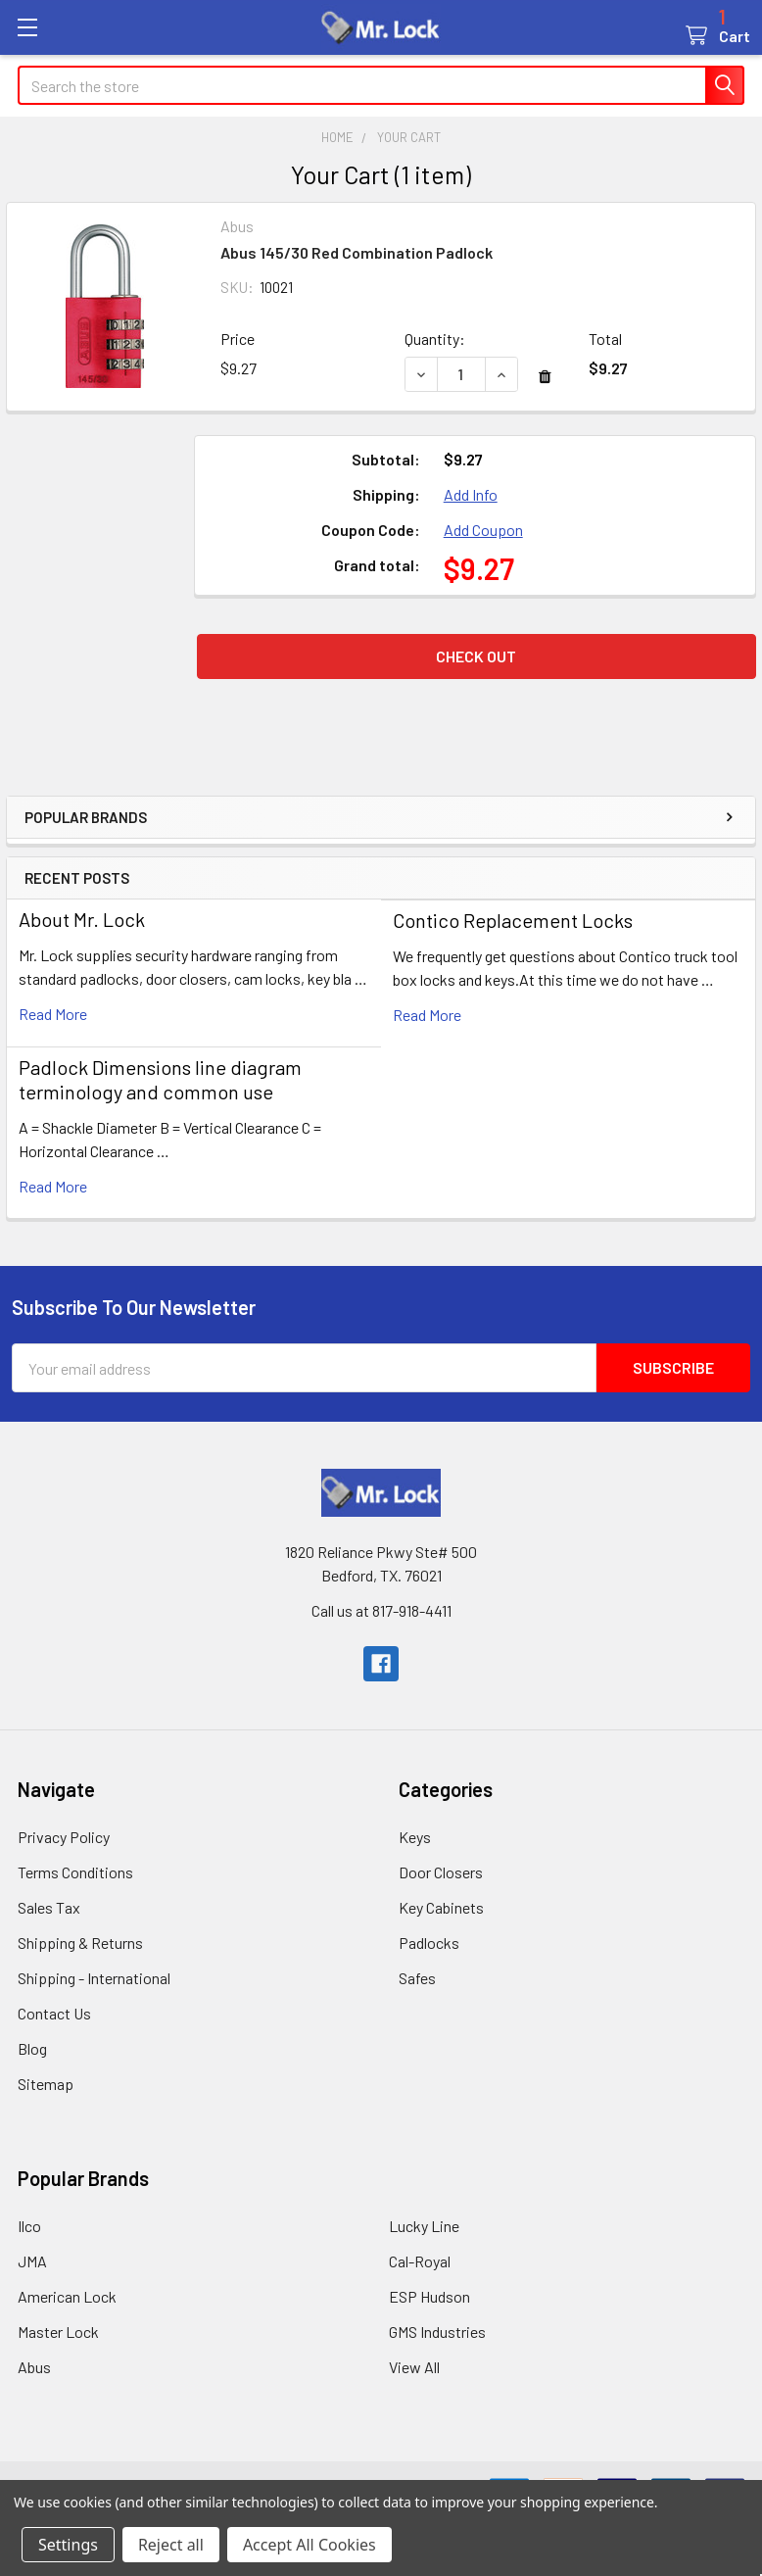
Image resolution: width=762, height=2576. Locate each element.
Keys (415, 1836)
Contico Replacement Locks (513, 920)
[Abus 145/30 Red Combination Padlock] (461, 374)
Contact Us (54, 2013)
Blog (32, 2048)
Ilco (29, 2225)
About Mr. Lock (82, 919)
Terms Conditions (75, 1872)
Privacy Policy (64, 1836)
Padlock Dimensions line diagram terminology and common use (160, 1079)
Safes (417, 1977)
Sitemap (45, 2083)
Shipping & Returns (80, 1942)
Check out (476, 656)
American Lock (67, 2296)
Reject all (171, 2544)
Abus (34, 2366)
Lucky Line (424, 2225)
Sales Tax (49, 1907)
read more (53, 1013)
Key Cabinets (441, 1907)
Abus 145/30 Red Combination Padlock (356, 252)
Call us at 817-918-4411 (381, 1610)
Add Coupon (483, 529)
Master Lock (58, 2331)
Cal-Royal (420, 2261)
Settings (68, 2544)
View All (414, 2366)
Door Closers (441, 1872)
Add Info (471, 494)
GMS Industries (437, 2331)
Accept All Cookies (309, 2544)
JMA (32, 2261)
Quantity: (435, 338)
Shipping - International (94, 1977)
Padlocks (429, 1942)
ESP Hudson (429, 2296)
